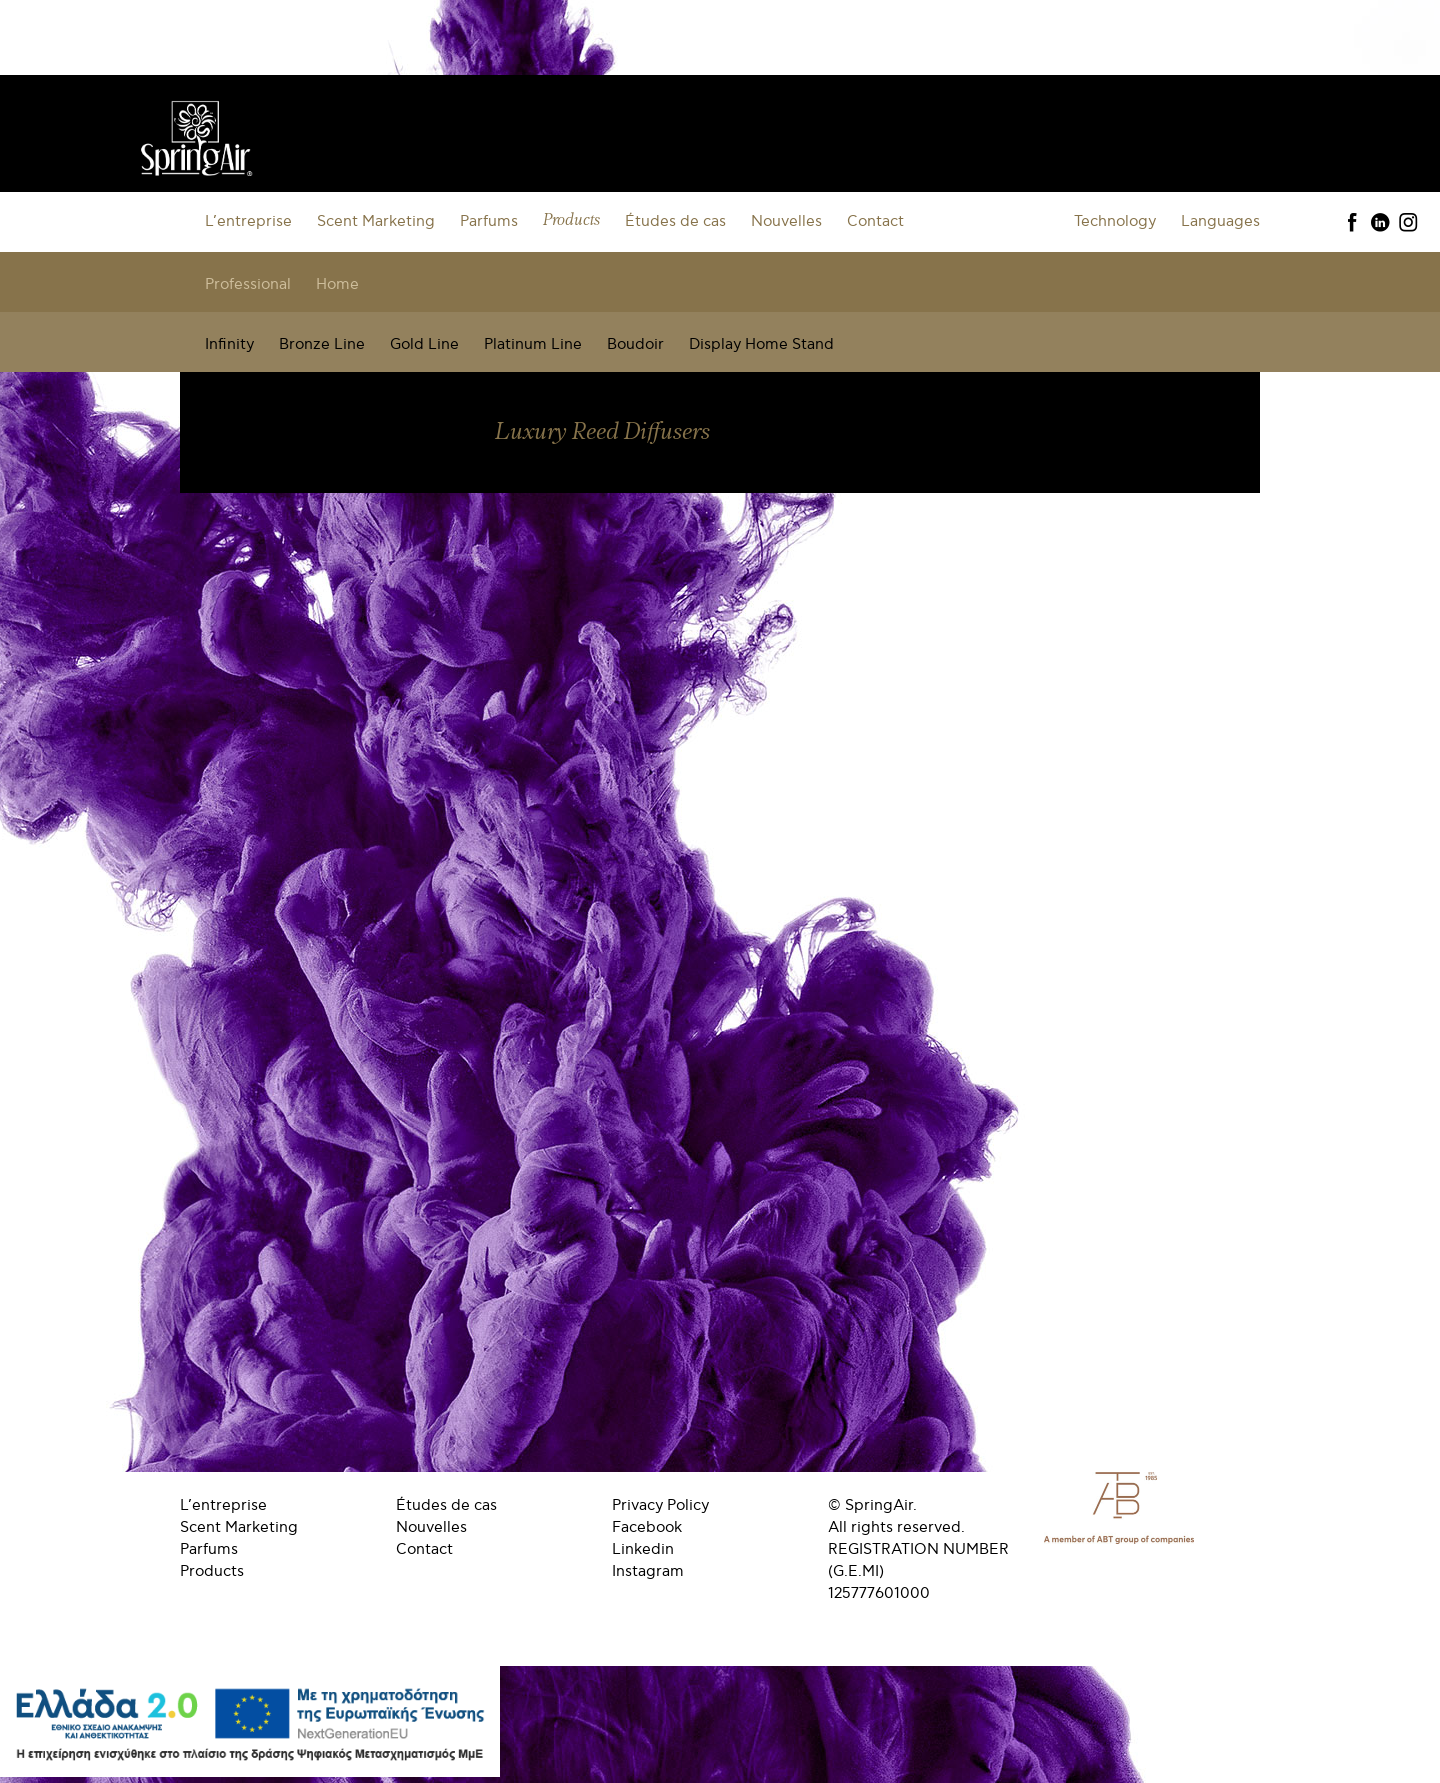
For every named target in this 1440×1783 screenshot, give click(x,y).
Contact (875, 221)
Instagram (648, 1571)
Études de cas (675, 221)
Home (337, 284)
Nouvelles (786, 221)
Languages (1220, 221)
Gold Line (424, 344)
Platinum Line (533, 344)
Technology (1115, 221)
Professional (248, 284)
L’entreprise (248, 221)
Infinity (229, 344)
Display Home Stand (761, 344)
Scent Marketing (376, 221)
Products (571, 220)
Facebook (647, 1527)
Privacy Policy (660, 1505)
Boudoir (635, 344)
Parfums (489, 221)
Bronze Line (322, 344)
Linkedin (643, 1549)
